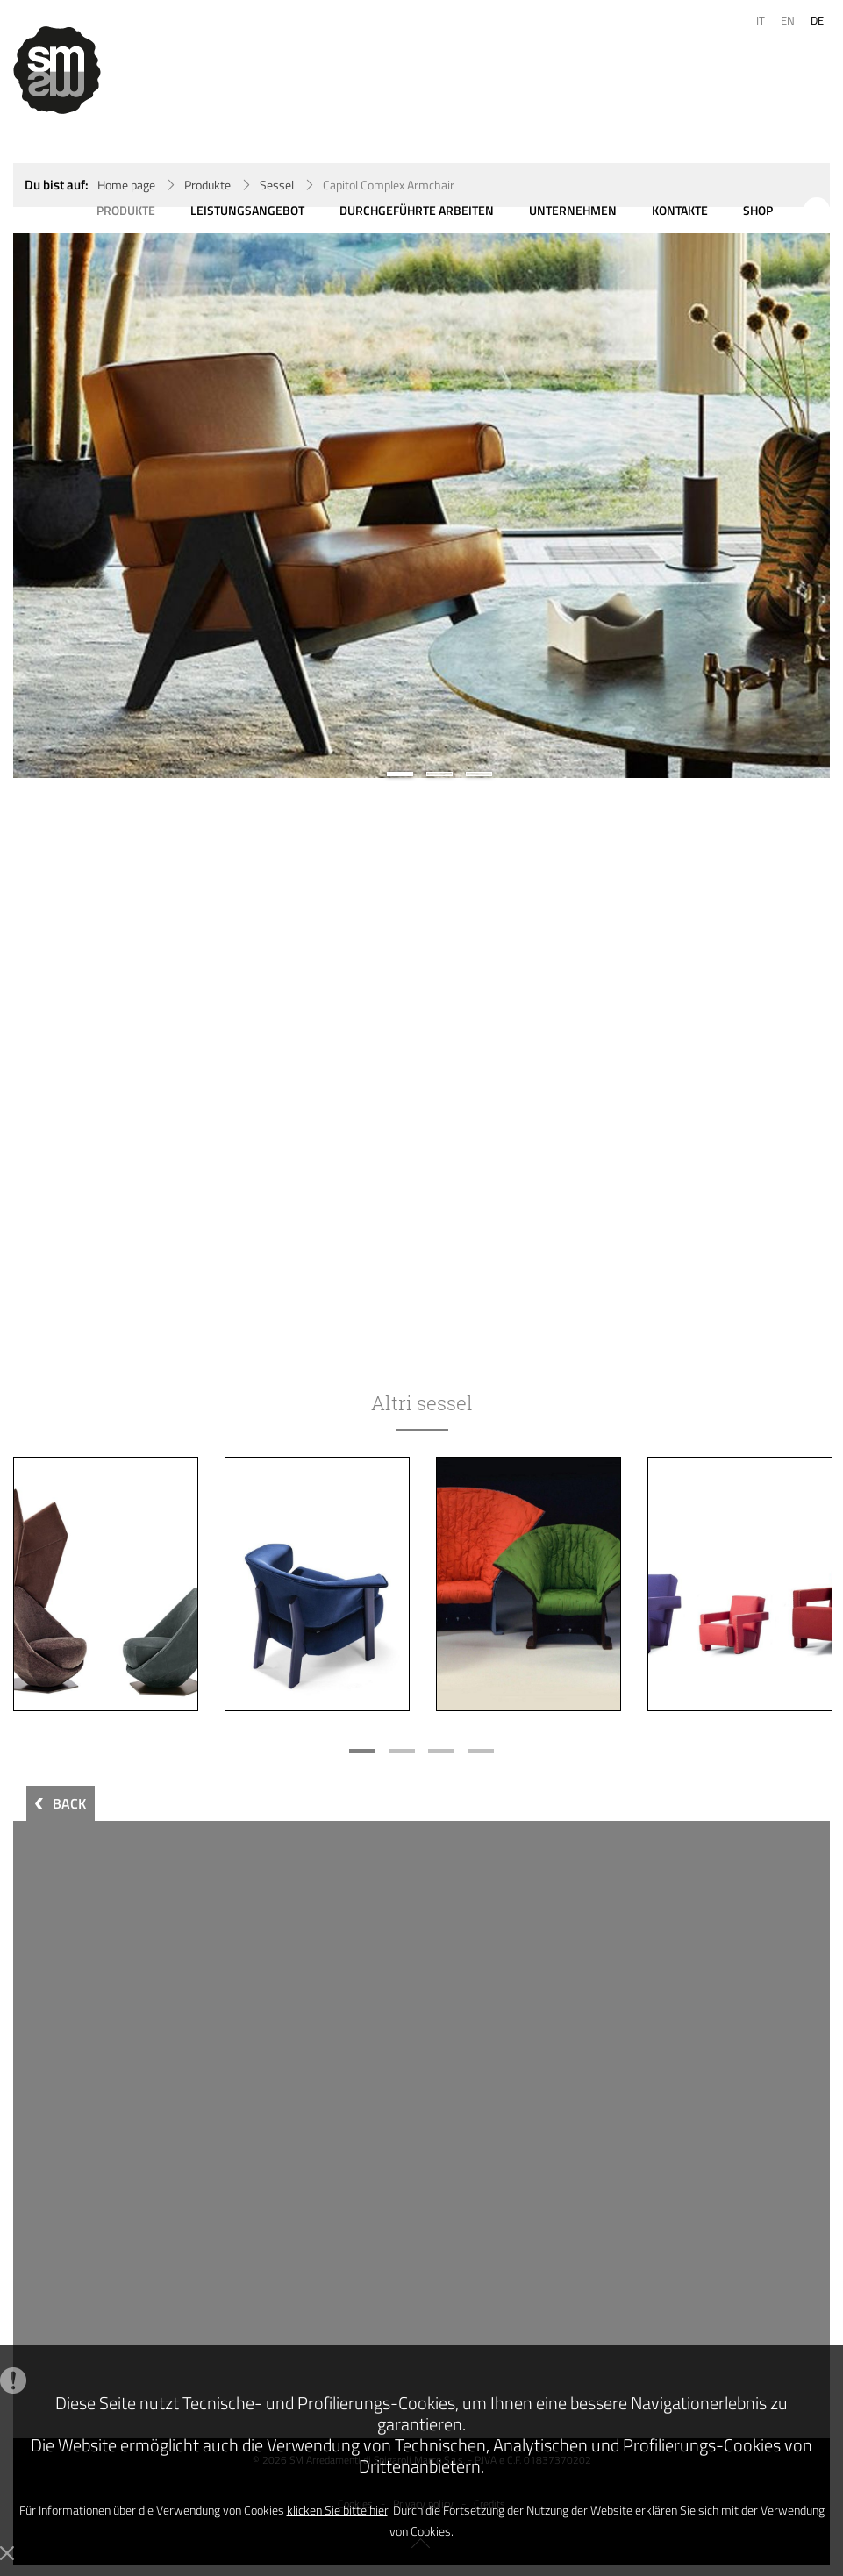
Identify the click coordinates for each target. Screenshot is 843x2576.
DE (817, 20)
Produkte (207, 185)
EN (788, 20)
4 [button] (481, 1751)
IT (760, 20)
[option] (421, 505)
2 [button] (439, 774)
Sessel (277, 185)
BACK (69, 1803)
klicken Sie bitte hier (337, 2510)
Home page (126, 185)
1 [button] (400, 774)
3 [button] (479, 774)
